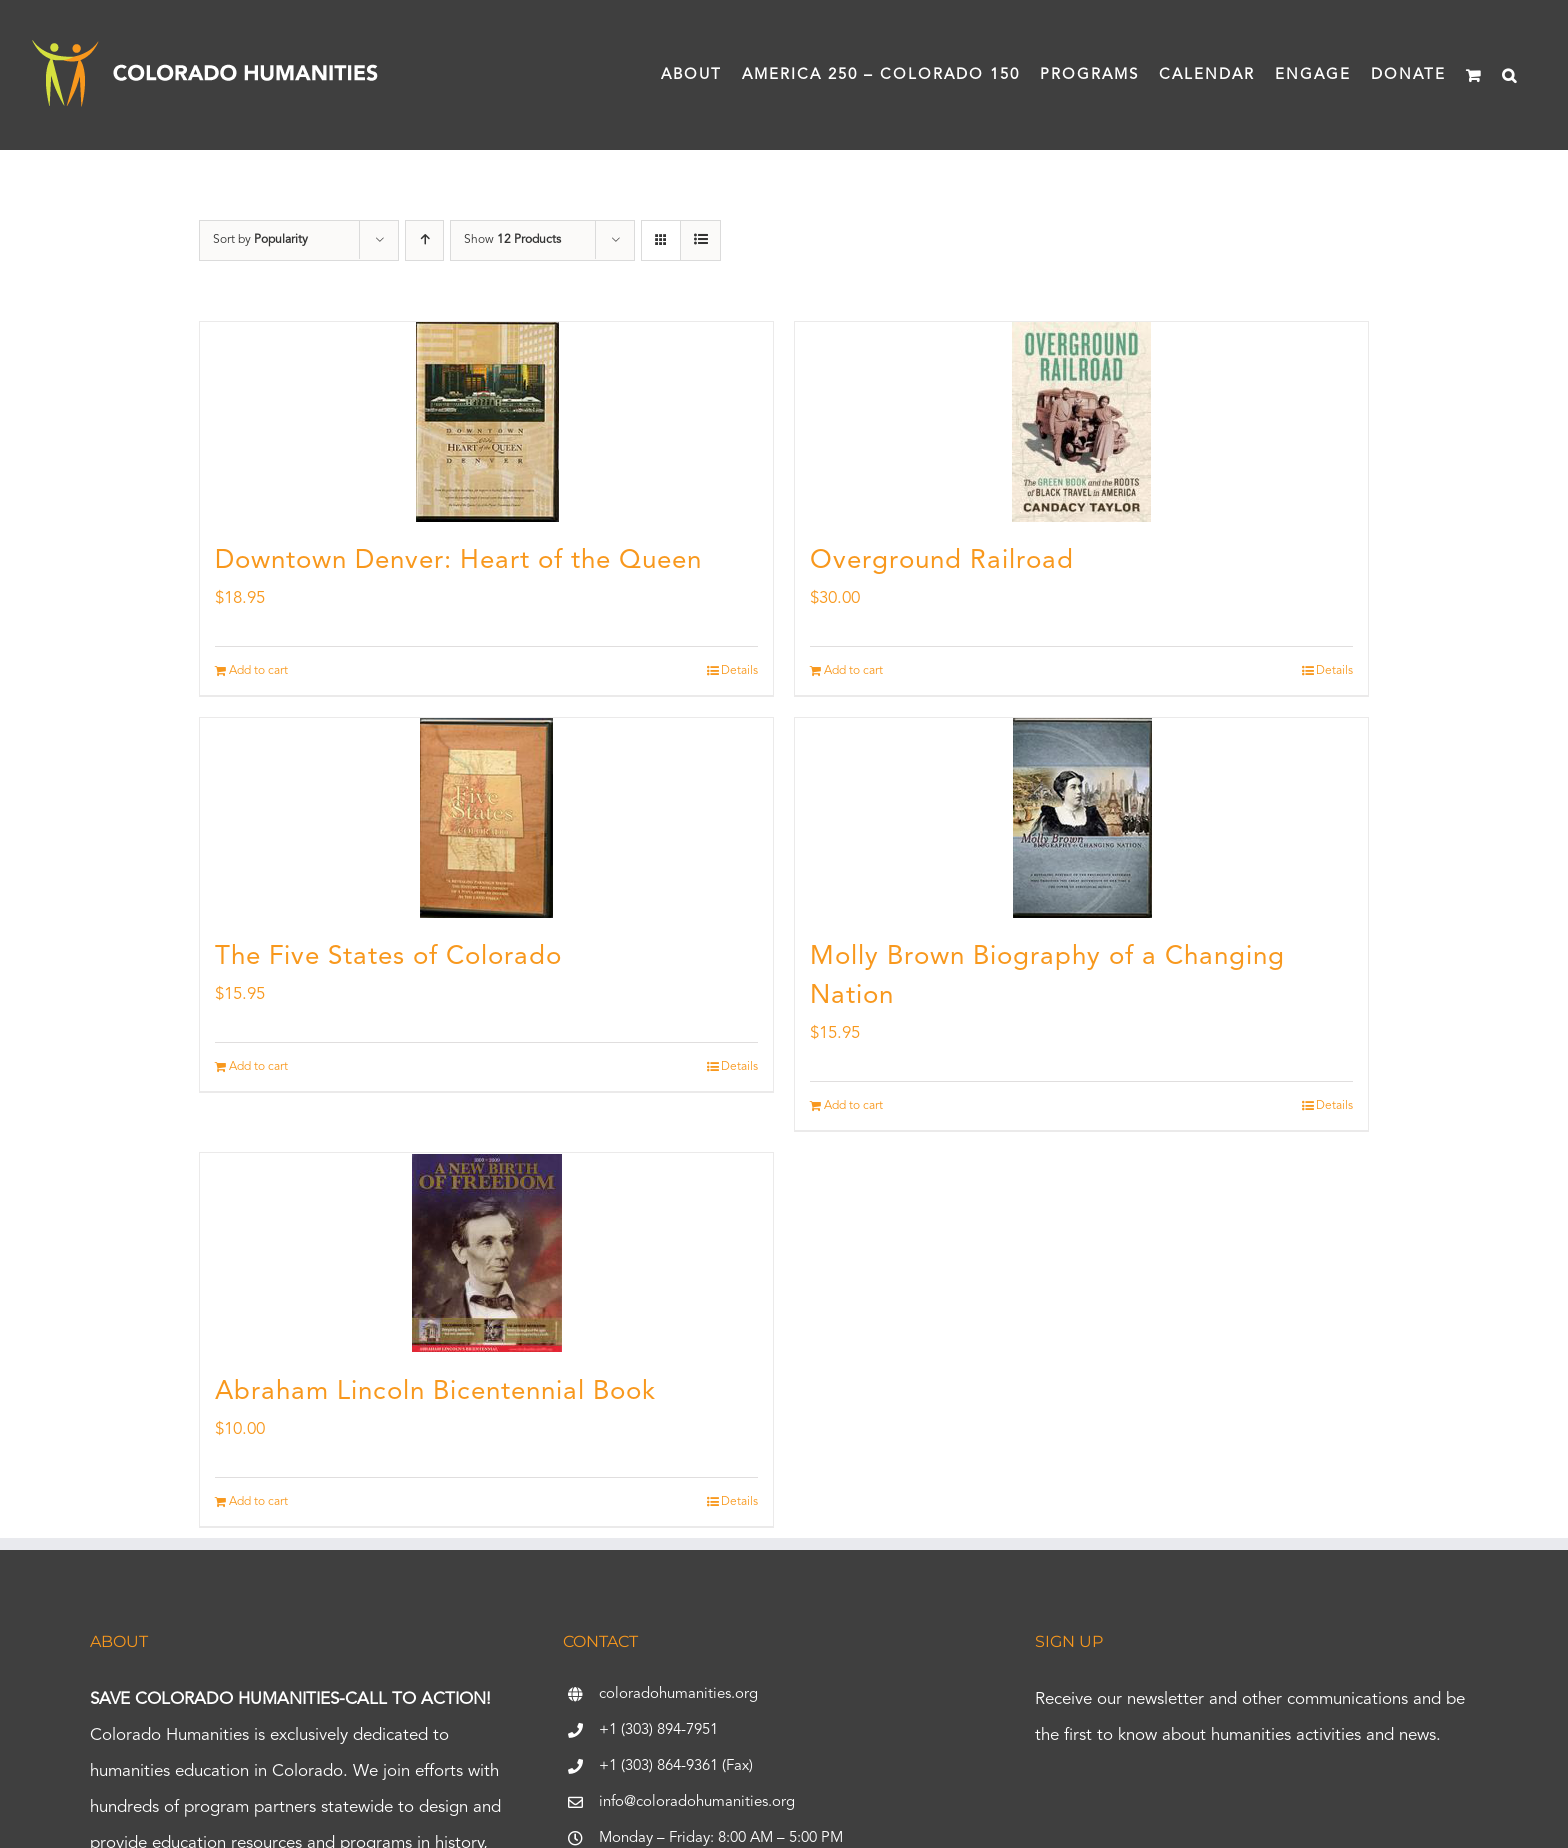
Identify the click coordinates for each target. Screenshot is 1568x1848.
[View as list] (700, 240)
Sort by (260, 240)
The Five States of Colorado (388, 957)
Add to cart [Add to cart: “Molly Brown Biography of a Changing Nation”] (853, 1106)
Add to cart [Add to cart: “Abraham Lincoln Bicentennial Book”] (258, 1502)
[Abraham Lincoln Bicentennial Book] (486, 1253)
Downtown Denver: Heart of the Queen (458, 561)
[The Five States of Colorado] (486, 818)
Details (739, 671)
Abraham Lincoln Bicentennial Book (435, 1392)
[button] (1510, 75)
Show (512, 240)
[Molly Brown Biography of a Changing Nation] (1081, 818)
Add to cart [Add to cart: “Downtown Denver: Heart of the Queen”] (258, 671)
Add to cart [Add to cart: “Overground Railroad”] (853, 671)
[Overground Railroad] (1081, 422)
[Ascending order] (424, 240)
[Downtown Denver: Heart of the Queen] (486, 422)
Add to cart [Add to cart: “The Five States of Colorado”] (258, 1067)
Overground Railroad (942, 561)
